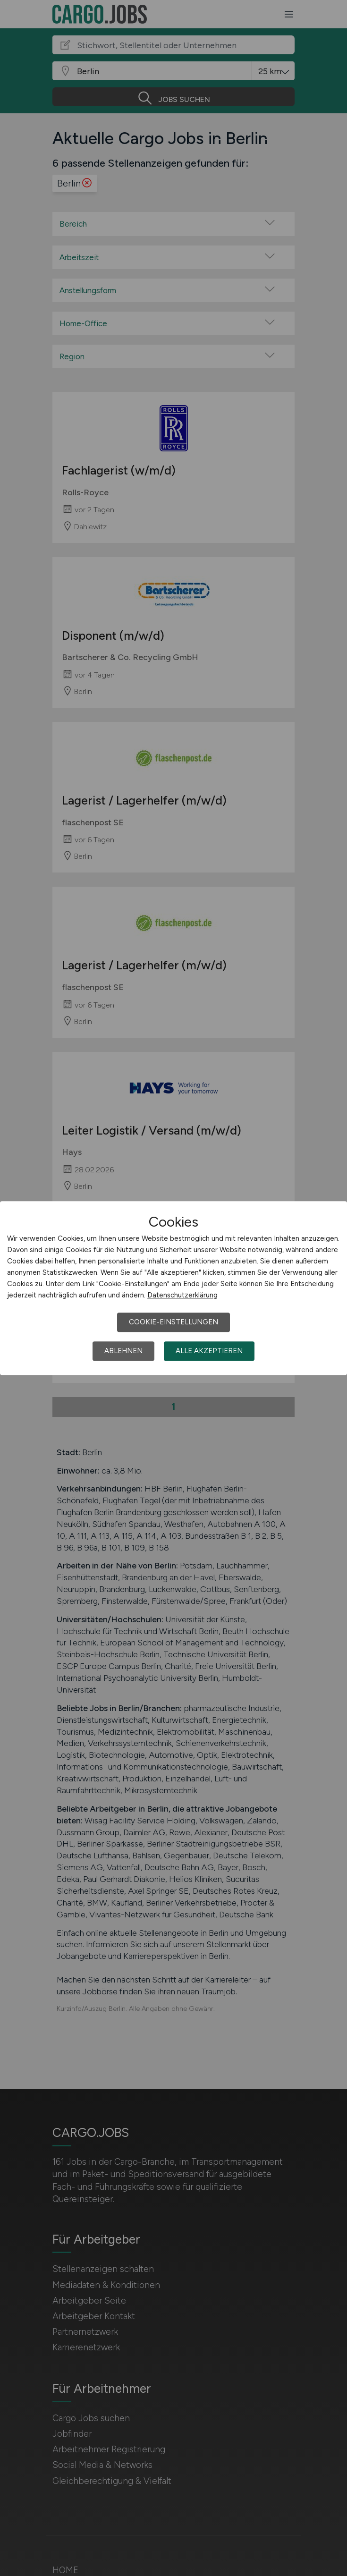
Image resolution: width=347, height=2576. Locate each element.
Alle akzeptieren (209, 1351)
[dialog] (173, 1288)
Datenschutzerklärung (182, 1295)
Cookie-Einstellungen (173, 1322)
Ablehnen (123, 1351)
